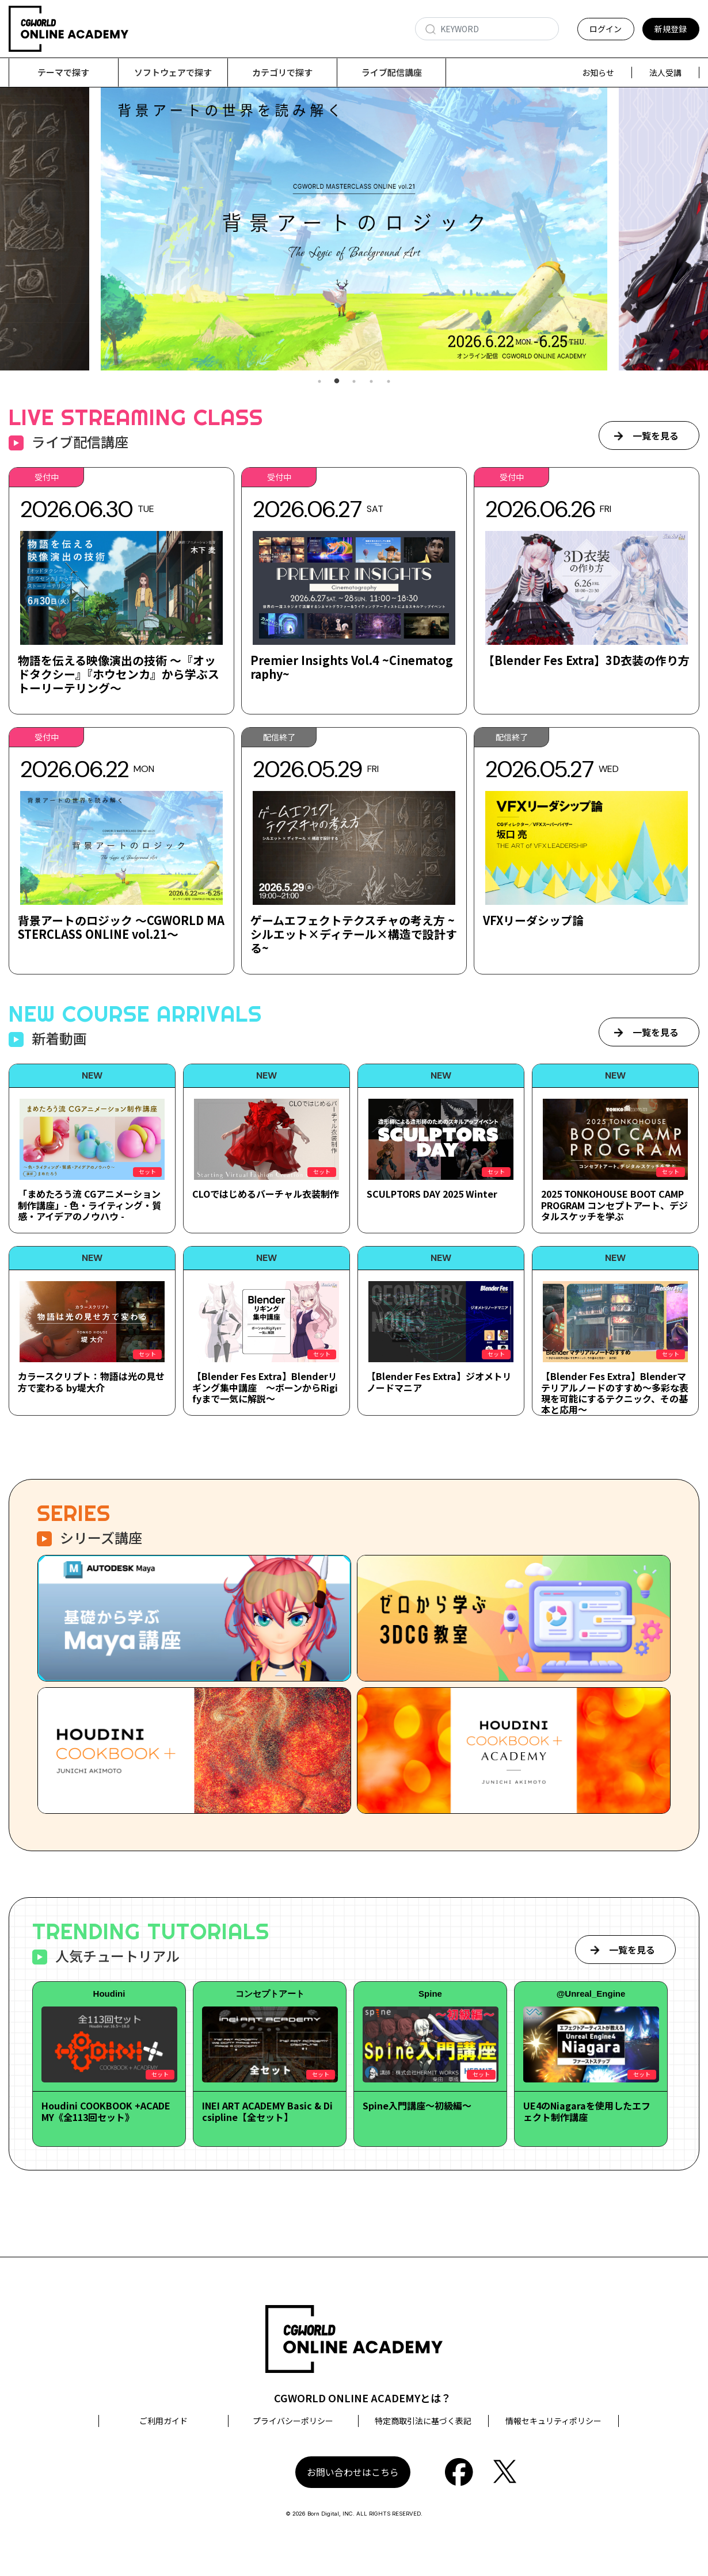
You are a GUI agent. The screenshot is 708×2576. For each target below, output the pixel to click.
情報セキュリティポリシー (553, 2421)
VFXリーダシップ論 (533, 920)
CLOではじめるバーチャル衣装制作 (265, 1194)
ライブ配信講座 (391, 72)
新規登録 (670, 29)
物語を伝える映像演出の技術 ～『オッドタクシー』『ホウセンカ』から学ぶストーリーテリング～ (118, 674)
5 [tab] (388, 382)
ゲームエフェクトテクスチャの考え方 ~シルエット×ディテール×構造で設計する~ (353, 934)
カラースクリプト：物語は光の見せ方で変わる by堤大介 (91, 1382)
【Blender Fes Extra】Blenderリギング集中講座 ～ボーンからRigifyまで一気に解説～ (265, 1387)
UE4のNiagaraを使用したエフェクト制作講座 (586, 2111)
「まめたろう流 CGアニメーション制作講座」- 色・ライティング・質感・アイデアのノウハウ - (89, 1205)
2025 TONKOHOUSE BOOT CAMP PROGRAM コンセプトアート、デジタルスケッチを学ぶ (614, 1205)
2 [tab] (336, 382)
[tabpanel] (354, 229)
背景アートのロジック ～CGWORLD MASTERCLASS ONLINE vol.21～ (121, 927)
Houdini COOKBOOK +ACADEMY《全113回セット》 (105, 2111)
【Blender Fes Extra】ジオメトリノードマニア (439, 1382)
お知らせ (598, 72)
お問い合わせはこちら (353, 2472)
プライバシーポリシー (293, 2421)
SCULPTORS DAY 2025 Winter (432, 1194)
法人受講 (665, 72)
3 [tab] (354, 382)
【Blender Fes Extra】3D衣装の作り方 (586, 660)
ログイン (605, 29)
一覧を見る (656, 436)
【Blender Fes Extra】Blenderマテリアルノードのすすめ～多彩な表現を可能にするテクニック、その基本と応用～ (614, 1393)
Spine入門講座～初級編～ (417, 2106)
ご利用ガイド (163, 2421)
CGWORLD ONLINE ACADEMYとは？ (362, 2398)
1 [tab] (319, 382)
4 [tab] (371, 382)
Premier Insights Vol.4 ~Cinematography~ (353, 667)
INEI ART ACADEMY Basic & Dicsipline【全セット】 (267, 2111)
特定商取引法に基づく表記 (423, 2421)
